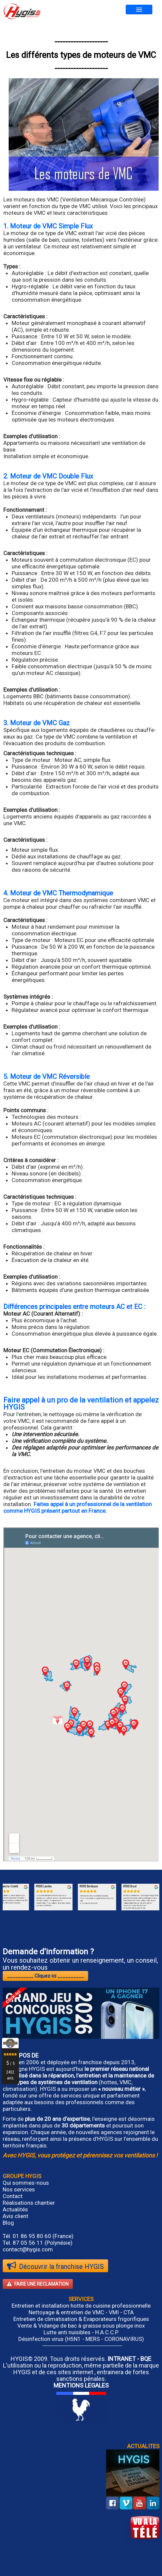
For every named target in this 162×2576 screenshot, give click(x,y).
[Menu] (139, 9)
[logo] (22, 11)
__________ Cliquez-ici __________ (45, 1976)
